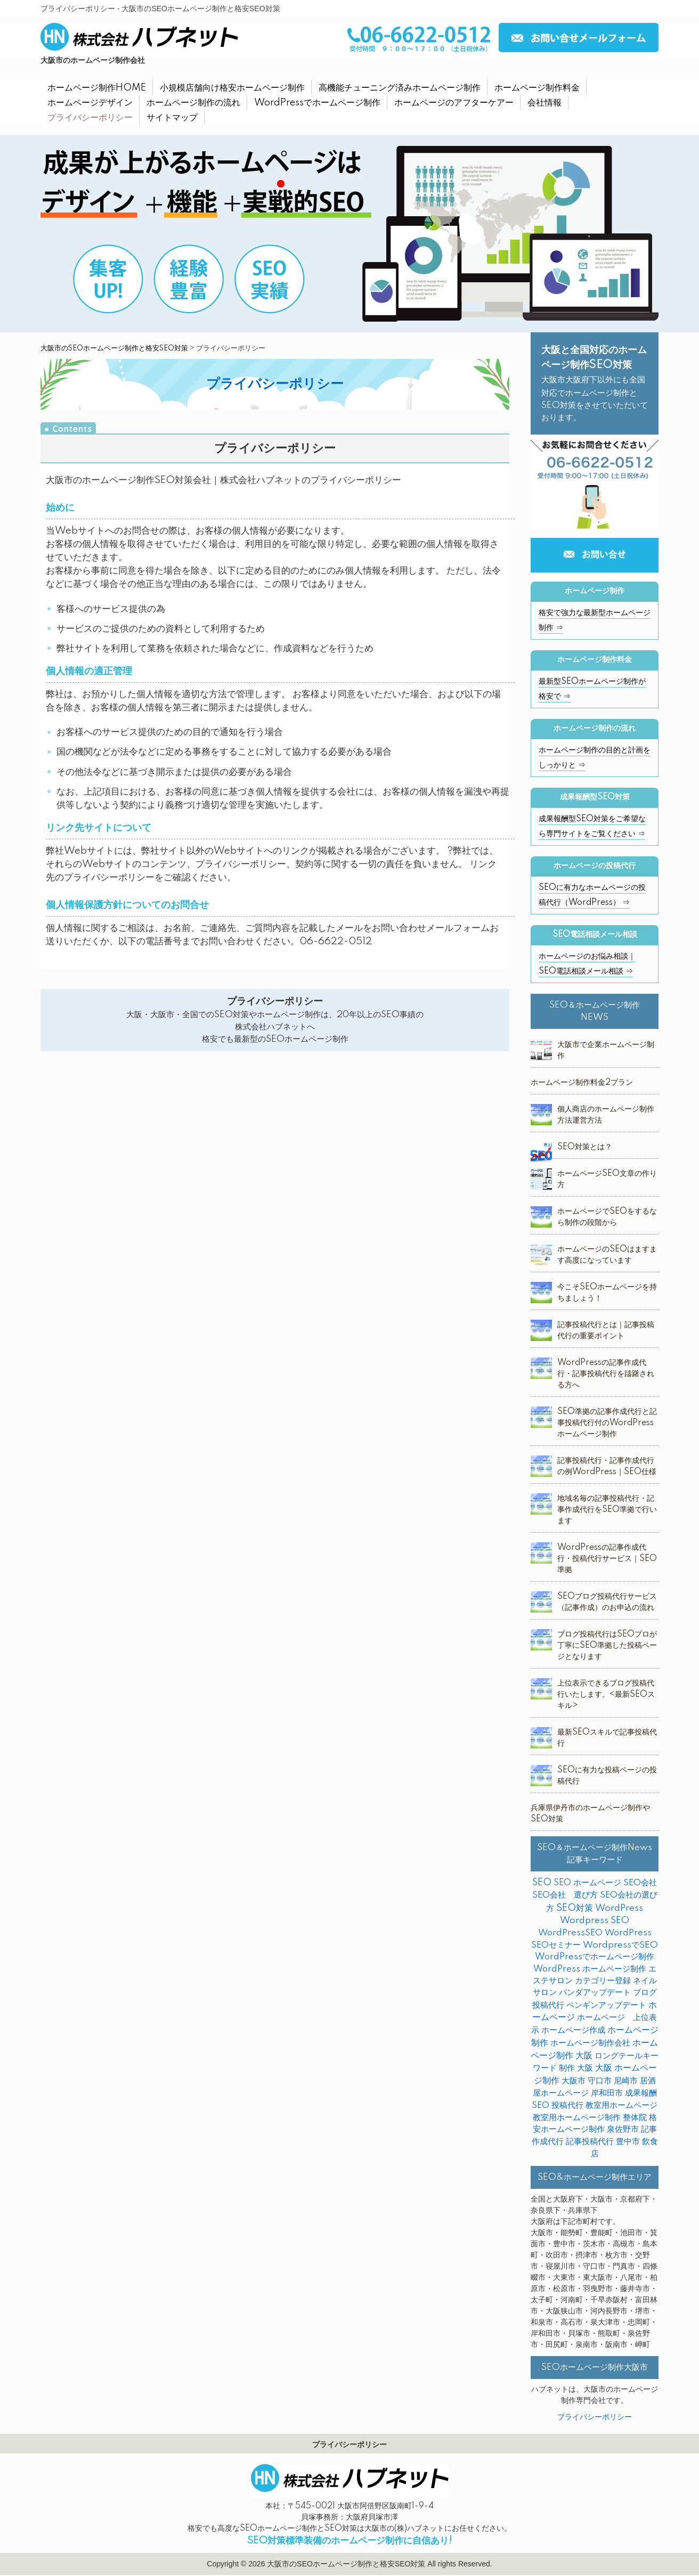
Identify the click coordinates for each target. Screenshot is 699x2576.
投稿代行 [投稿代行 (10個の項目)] (567, 2105)
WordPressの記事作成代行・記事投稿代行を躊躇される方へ (605, 1374)
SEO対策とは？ (584, 1147)
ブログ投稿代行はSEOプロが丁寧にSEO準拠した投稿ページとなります (607, 1645)
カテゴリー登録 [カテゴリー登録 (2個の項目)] (603, 1980)
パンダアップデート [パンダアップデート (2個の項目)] (595, 1992)
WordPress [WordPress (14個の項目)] (619, 1908)
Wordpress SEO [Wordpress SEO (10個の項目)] (594, 1920)
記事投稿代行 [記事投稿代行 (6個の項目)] (590, 2141)
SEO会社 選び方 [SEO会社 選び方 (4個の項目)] (565, 1895)
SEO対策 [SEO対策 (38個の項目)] (574, 1908)
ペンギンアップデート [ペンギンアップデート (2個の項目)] (606, 2005)
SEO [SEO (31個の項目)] (541, 1882)
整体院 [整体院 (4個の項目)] (635, 2117)
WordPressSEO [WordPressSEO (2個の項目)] (570, 1932)
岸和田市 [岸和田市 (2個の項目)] (607, 2093)
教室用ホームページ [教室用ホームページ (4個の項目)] (621, 2105)
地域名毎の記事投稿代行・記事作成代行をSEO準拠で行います (607, 1509)
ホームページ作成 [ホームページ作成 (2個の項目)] (573, 2030)
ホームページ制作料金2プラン (582, 1082)
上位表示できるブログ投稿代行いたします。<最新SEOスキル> (606, 1694)
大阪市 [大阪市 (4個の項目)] (574, 2081)
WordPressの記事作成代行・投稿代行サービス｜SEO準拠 (607, 1558)
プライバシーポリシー (594, 2417)
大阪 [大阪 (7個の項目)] (585, 2068)
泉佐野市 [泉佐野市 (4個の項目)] (623, 2129)
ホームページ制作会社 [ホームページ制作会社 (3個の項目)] (590, 2043)
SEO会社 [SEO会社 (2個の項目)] (640, 1882)
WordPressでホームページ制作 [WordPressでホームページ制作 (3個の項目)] (594, 1956)
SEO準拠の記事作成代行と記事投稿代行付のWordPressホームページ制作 (607, 1423)
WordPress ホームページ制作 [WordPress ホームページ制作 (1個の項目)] (589, 1969)
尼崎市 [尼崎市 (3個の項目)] (626, 2081)
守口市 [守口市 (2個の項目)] (600, 2081)
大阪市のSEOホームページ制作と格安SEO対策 (114, 348)
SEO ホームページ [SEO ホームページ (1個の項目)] (587, 1882)
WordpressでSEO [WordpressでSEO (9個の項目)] (620, 1945)
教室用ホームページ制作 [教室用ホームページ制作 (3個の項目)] (577, 2117)
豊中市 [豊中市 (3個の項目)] (628, 2141)
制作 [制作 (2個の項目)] (567, 2068)
